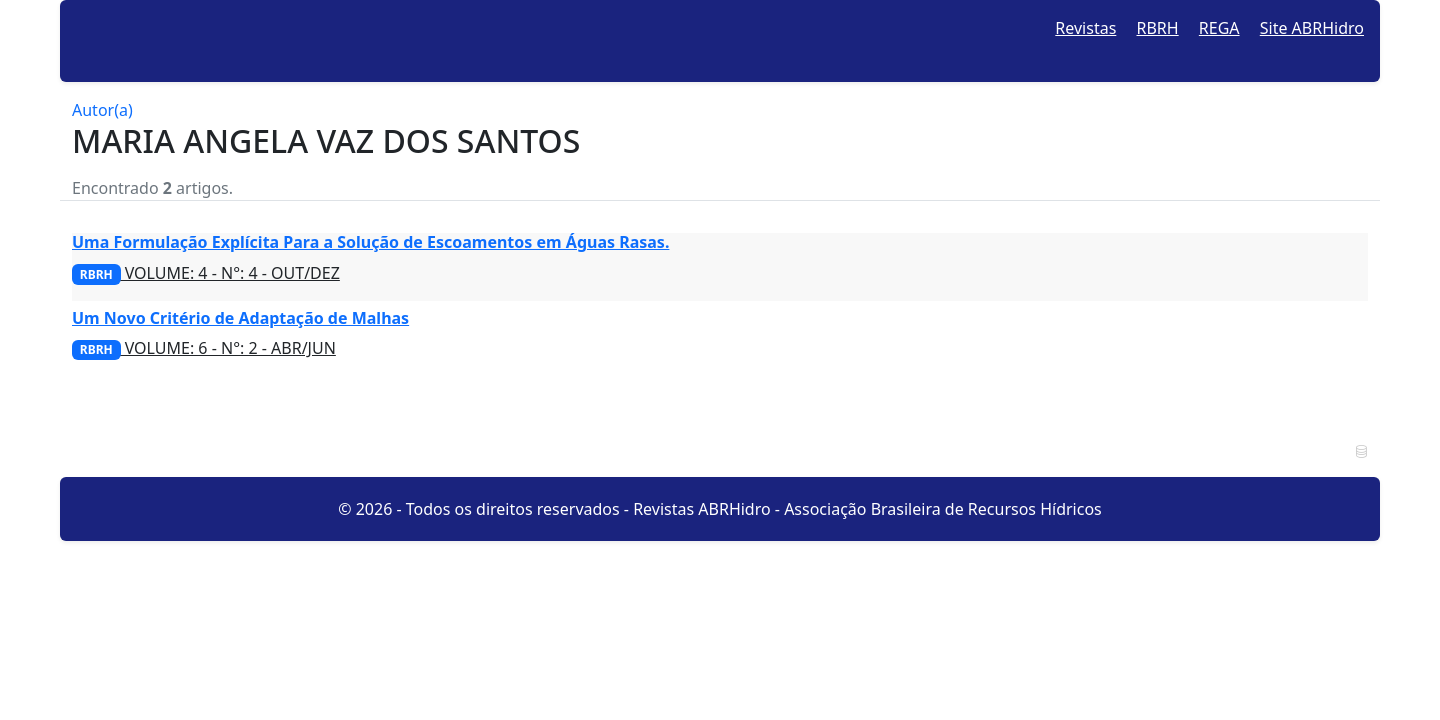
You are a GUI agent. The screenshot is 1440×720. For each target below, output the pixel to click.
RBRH (1158, 28)
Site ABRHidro (1312, 28)
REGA (1219, 28)
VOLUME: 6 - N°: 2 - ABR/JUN (204, 348)
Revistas (1085, 28)
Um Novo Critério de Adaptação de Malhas (240, 318)
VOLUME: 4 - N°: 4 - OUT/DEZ (206, 273)
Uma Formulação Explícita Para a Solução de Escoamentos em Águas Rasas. (370, 242)
